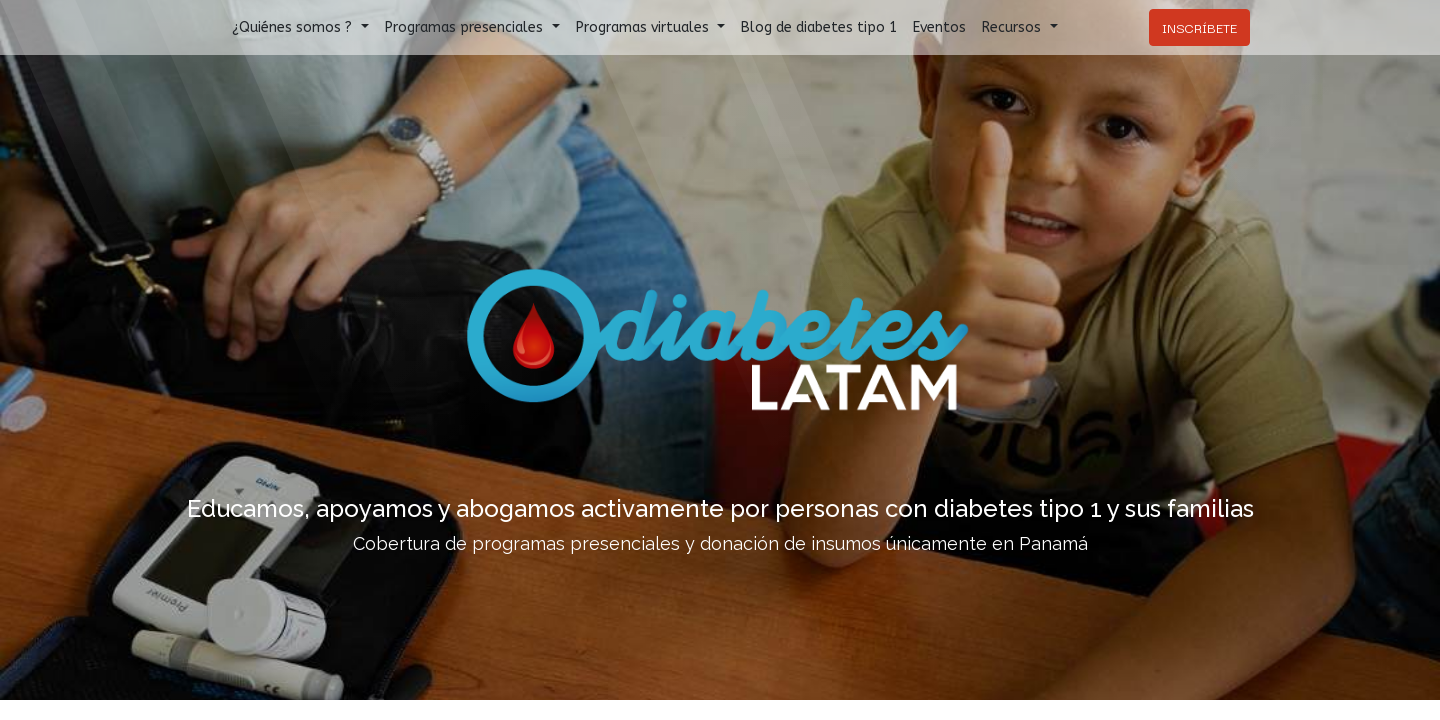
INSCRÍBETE (1199, 27)
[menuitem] (819, 27)
